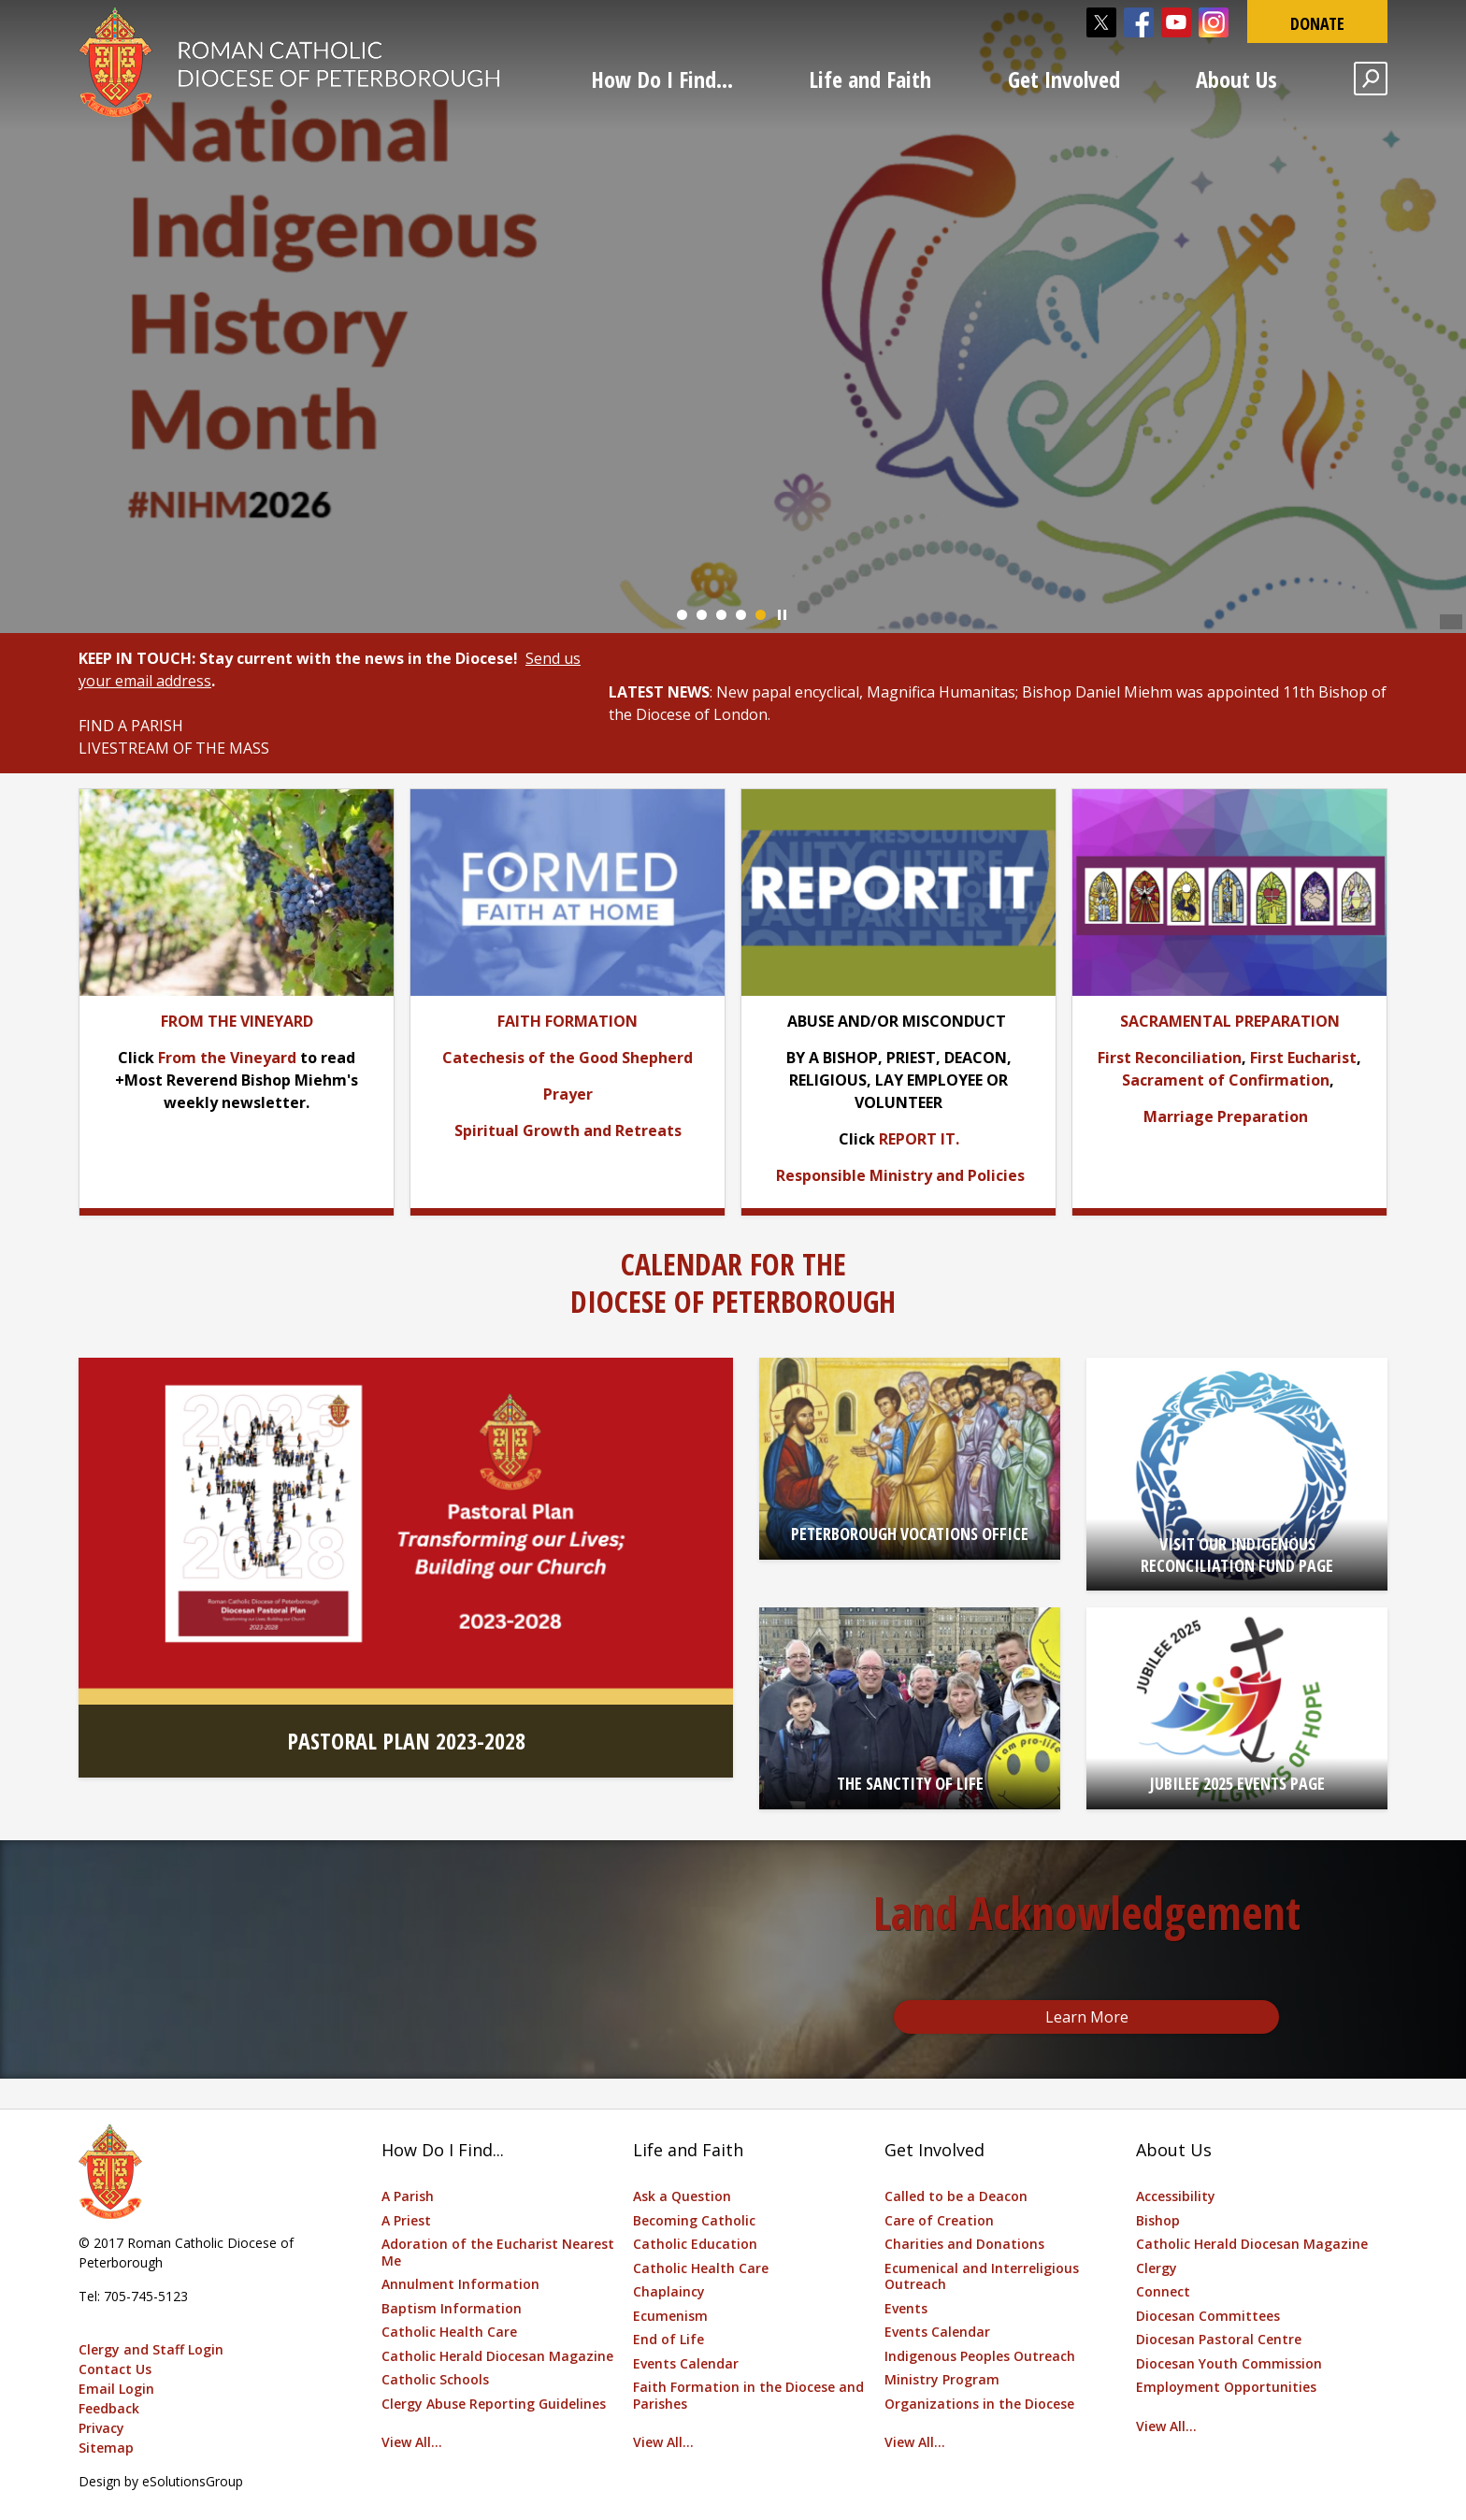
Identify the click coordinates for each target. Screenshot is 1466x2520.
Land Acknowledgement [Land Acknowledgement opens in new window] (1087, 1912)
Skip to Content (0, 0)
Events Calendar (686, 2363)
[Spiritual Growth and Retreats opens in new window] (568, 1130)
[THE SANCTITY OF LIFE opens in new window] (909, 1708)
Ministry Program (941, 2379)
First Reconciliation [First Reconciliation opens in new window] (1170, 1057)
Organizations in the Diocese (979, 2403)
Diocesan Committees (1208, 2316)
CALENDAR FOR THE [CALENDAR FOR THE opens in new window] (733, 1264)
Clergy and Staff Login (151, 2349)
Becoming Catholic (694, 2220)
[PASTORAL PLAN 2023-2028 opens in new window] (406, 1568)
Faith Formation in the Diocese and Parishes (748, 2395)
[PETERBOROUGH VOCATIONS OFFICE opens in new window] (909, 1459)
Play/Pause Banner (782, 614)
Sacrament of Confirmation (1225, 1080)
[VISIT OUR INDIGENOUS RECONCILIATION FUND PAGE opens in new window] (1236, 1474)
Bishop (1158, 2220)
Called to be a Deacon (956, 2196)
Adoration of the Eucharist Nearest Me (497, 2252)
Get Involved (1064, 79)
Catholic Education (695, 2244)
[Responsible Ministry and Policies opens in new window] (900, 1175)
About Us (1236, 79)
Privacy (101, 2428)
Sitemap (106, 2447)
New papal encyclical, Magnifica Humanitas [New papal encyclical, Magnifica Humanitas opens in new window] (865, 692)
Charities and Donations (964, 2244)
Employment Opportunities (1226, 2387)
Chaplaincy (669, 2291)
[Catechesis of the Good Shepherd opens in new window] (567, 1057)
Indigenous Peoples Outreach (979, 2356)
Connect (1163, 2291)
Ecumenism (670, 2316)
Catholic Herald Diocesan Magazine (497, 2356)
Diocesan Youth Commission (1229, 2363)
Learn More (1086, 2017)
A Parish (407, 2196)
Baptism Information (451, 2308)
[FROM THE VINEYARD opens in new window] (237, 1021)
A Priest (406, 2220)
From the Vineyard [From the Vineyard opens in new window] (227, 1057)
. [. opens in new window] (957, 1139)
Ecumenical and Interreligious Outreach (981, 2276)
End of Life (668, 2339)
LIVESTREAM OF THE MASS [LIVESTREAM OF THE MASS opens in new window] (174, 748)
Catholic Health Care (449, 2331)
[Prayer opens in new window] (568, 1094)
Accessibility (1175, 2196)
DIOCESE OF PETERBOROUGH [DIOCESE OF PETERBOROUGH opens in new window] (733, 1301)
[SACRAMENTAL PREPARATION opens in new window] (1230, 1021)
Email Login (116, 2389)
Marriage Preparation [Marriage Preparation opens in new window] (1225, 1116)
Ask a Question (682, 2196)
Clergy (1156, 2268)
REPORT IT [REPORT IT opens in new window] (917, 1139)
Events (905, 2308)
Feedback (109, 2408)
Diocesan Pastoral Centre (1218, 2339)
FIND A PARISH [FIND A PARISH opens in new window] (131, 725)
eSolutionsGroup (192, 2481)
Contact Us (115, 2369)
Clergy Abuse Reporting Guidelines (493, 2403)
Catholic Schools (435, 2379)
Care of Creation (939, 2220)
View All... (411, 2442)
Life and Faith (870, 79)
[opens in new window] (567, 891)
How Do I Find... (662, 79)
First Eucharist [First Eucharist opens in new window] (1303, 1057)
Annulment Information (460, 2284)
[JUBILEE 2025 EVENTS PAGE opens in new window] (1236, 1708)
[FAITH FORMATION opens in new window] (567, 1021)
